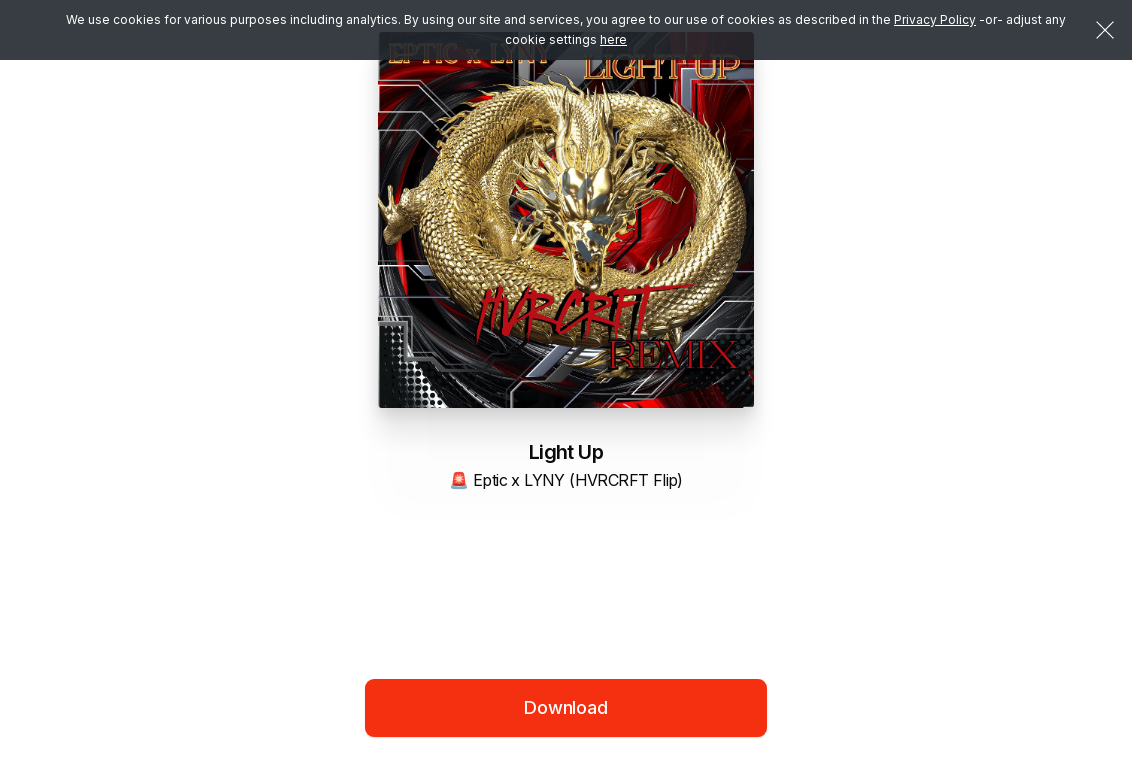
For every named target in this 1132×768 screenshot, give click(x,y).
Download (566, 707)
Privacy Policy (935, 19)
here (613, 39)
